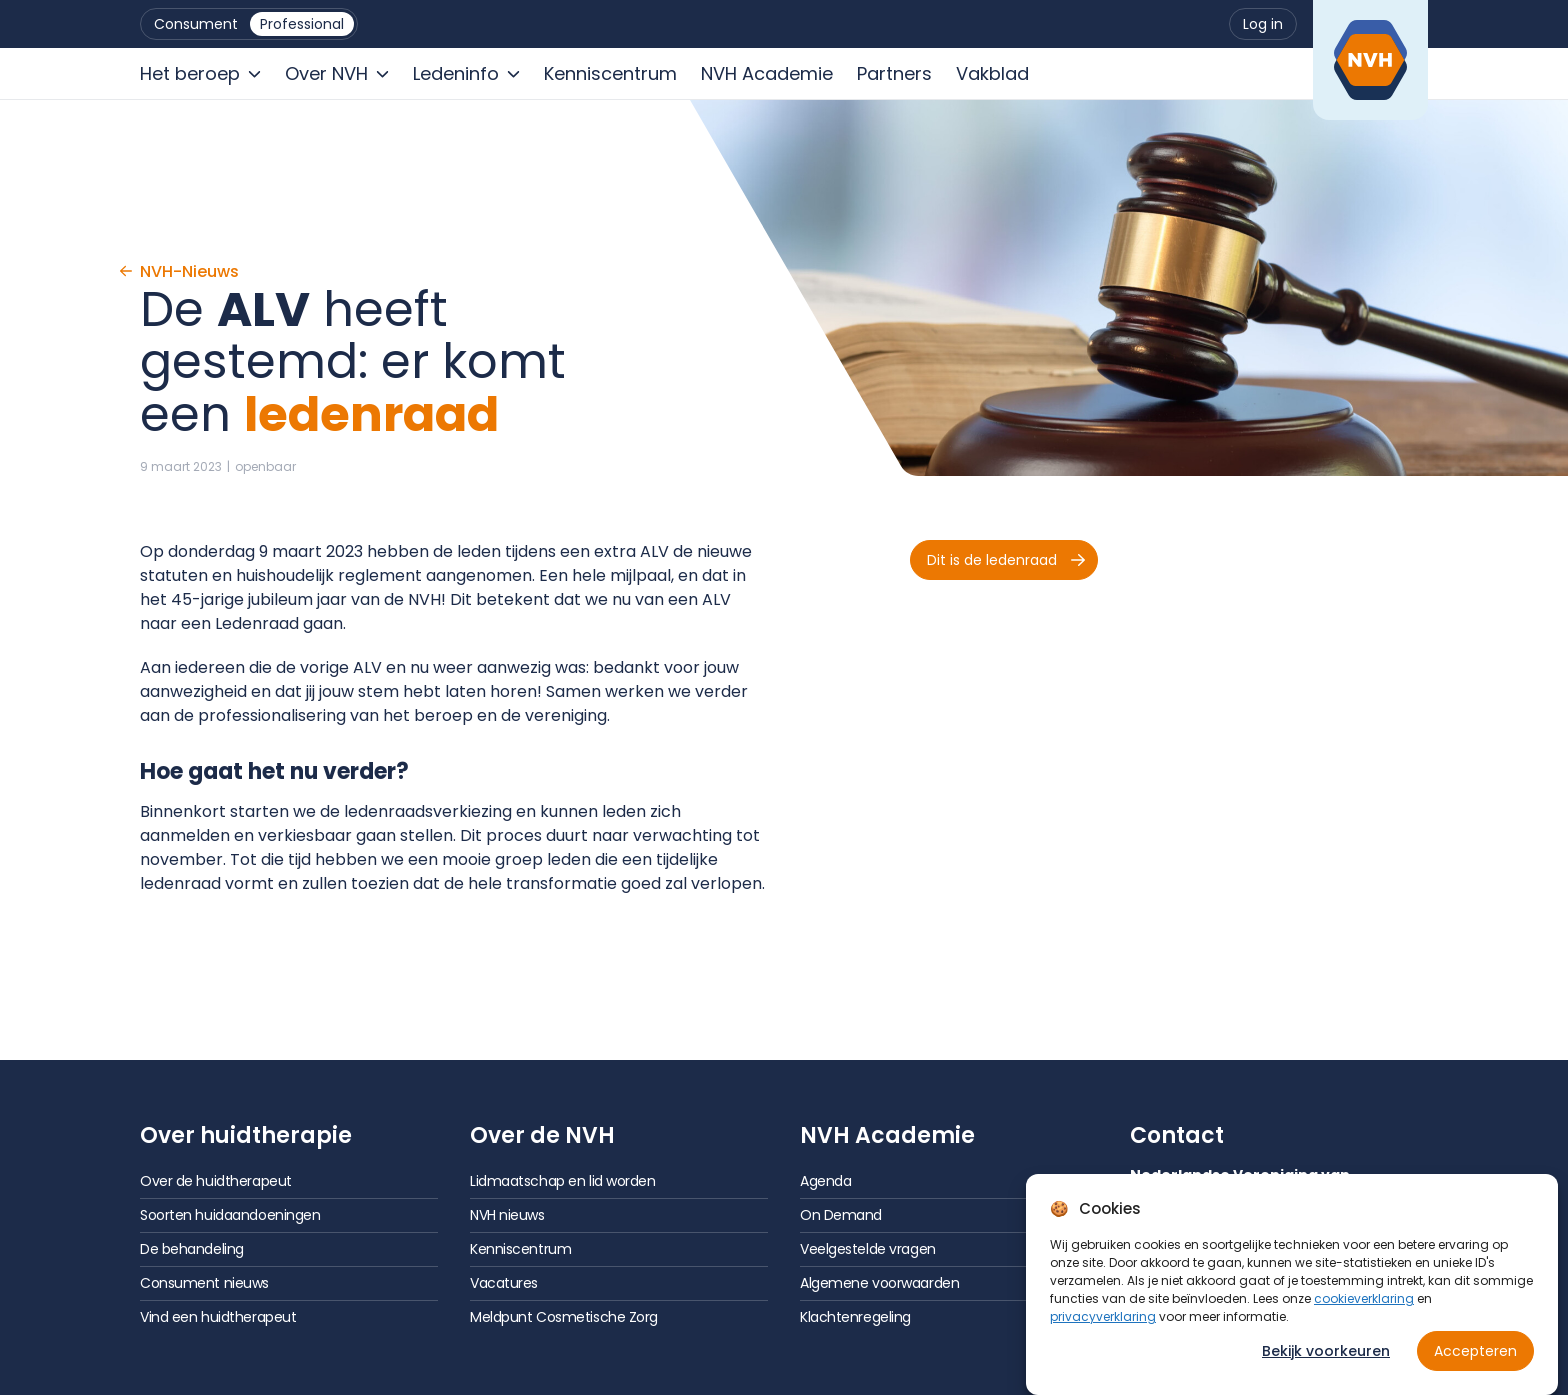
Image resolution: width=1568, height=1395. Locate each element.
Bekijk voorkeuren (1326, 1354)
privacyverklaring (1103, 1319)
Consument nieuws (204, 1283)
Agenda (825, 1181)
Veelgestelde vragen (868, 1249)
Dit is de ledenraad (1006, 560)
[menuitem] (196, 24)
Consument (196, 24)
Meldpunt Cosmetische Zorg (564, 1317)
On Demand (841, 1215)
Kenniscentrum (520, 1249)
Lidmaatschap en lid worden (563, 1181)
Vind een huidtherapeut (218, 1317)
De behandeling (192, 1249)
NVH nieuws (507, 1215)
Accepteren (1475, 1354)
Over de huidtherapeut (216, 1181)
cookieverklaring (1364, 1301)
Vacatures (504, 1283)
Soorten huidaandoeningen (230, 1215)
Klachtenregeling (855, 1317)
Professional (302, 24)
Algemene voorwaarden (879, 1283)
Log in (1263, 24)
